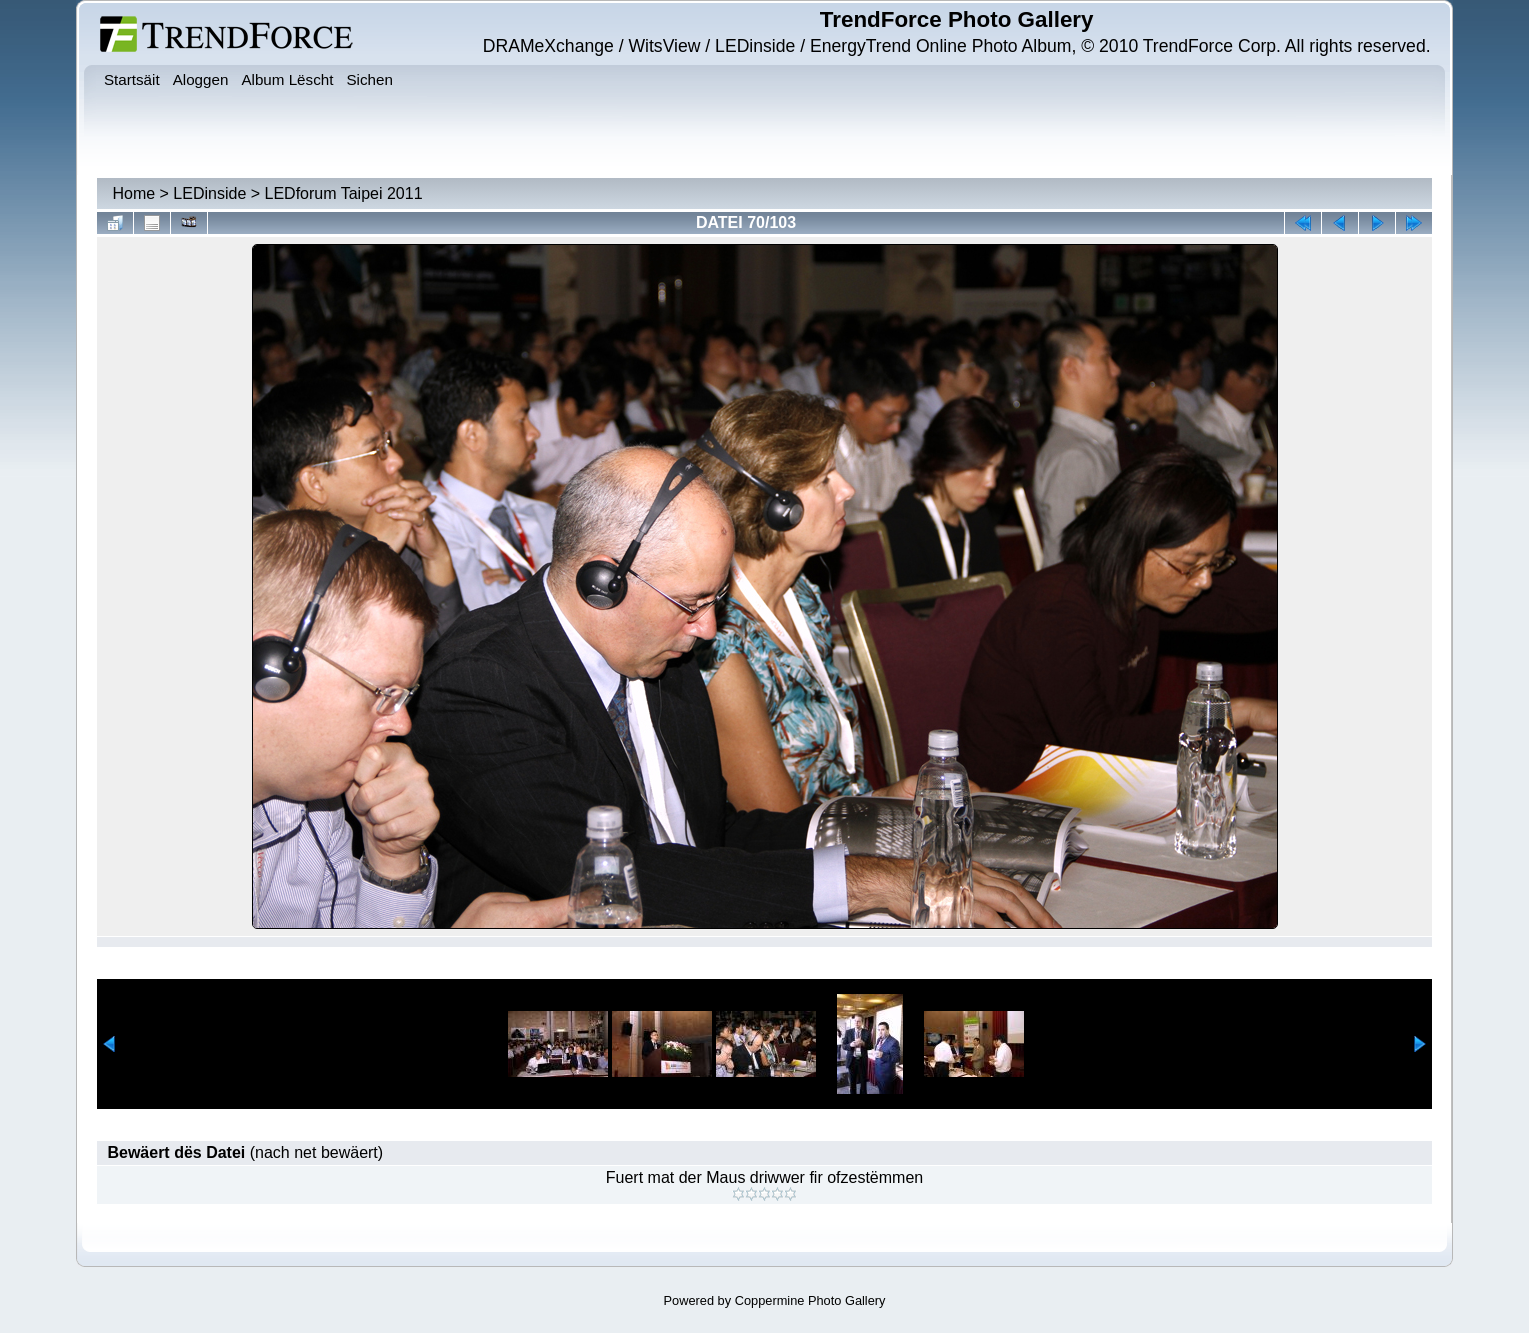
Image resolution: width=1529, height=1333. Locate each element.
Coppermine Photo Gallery (810, 1300)
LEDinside (209, 193)
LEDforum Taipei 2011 (344, 193)
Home (133, 193)
